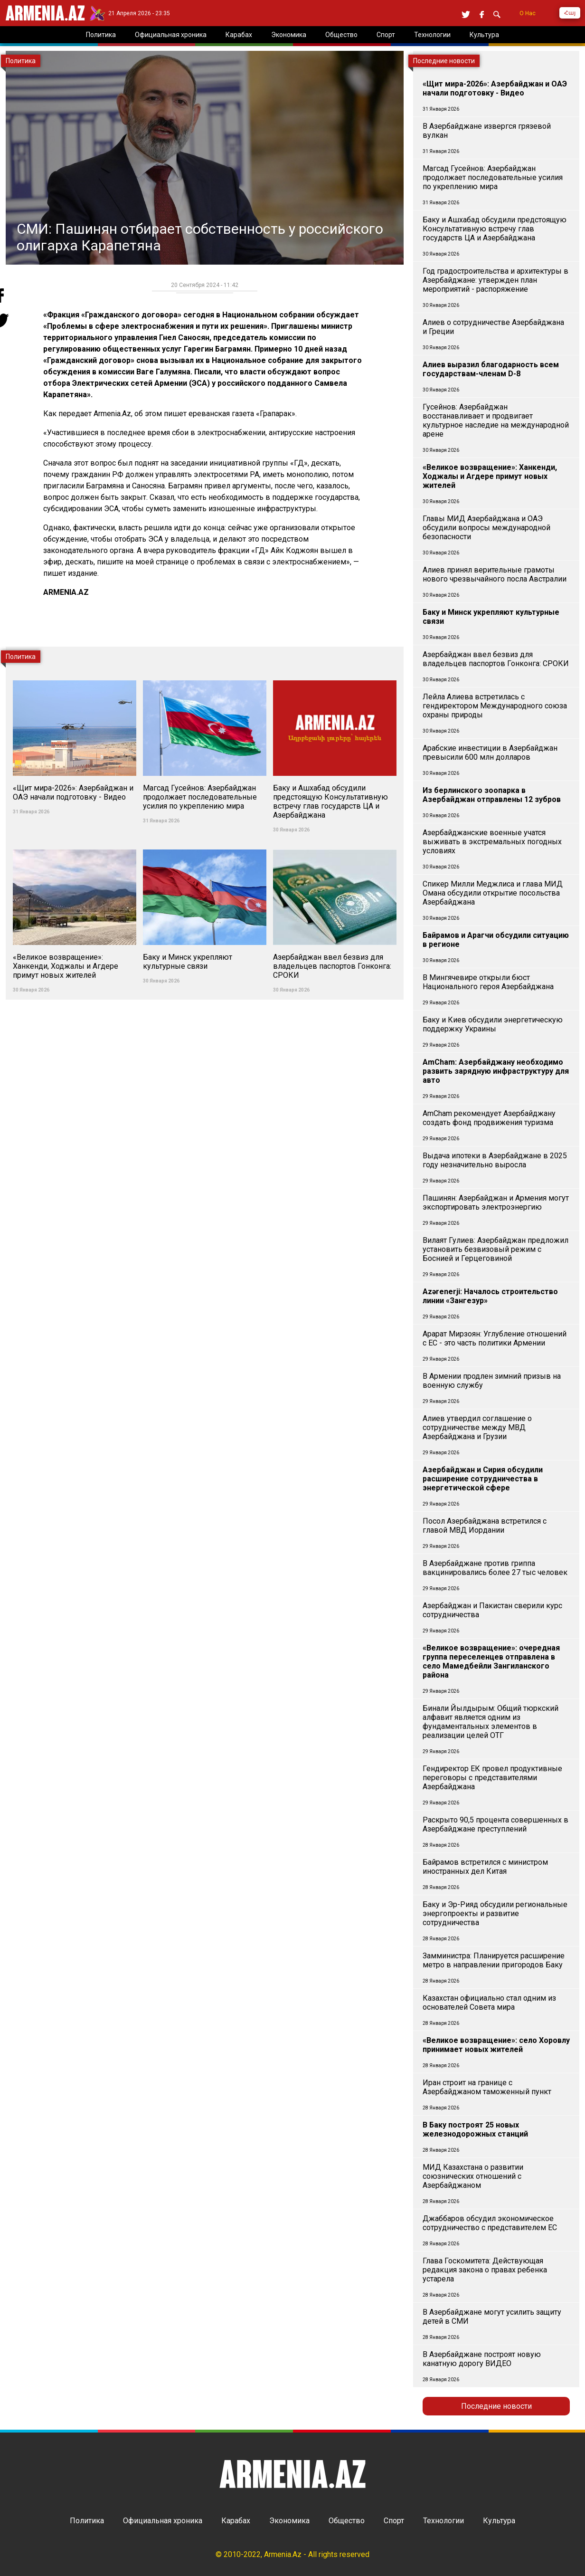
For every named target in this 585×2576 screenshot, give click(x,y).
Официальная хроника (162, 2520)
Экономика (289, 2520)
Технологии (443, 2520)
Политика (87, 2520)
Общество (347, 2520)
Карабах (235, 2520)
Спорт (394, 2520)
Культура (499, 2520)
